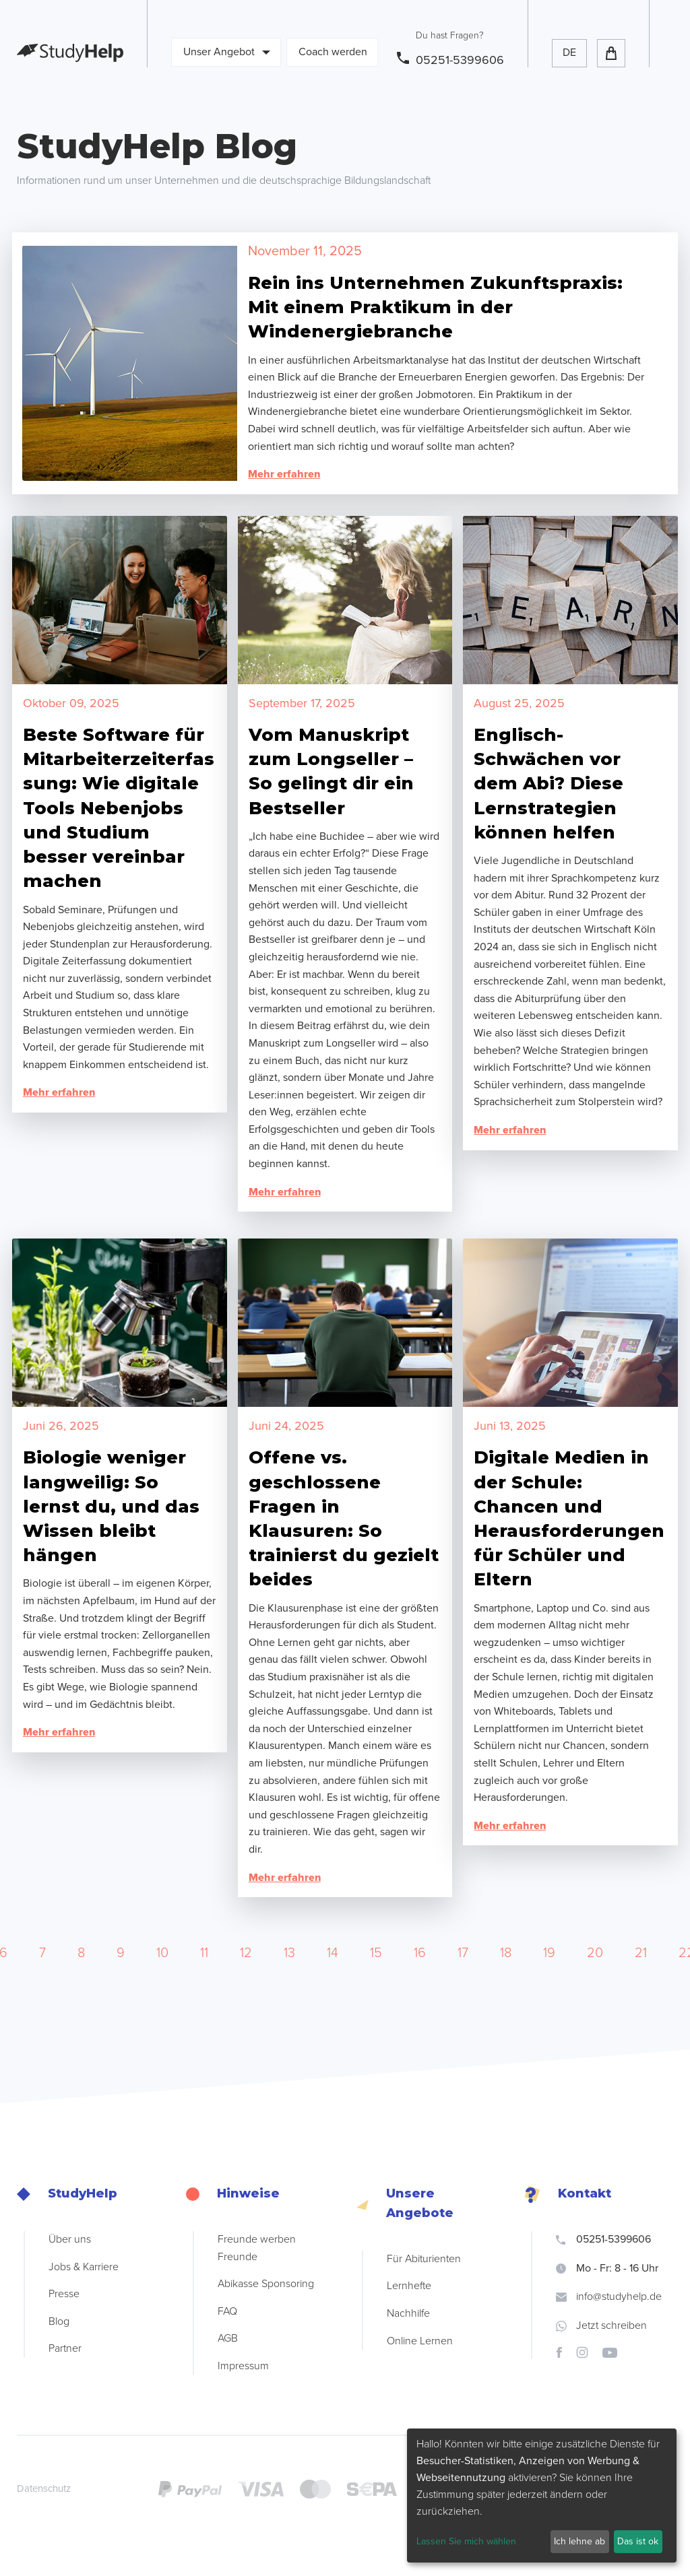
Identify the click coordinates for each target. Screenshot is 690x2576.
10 (162, 1953)
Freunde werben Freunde (257, 2248)
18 (505, 1953)
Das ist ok (637, 2541)
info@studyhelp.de (609, 2296)
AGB (228, 2338)
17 (463, 1953)
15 (376, 1953)
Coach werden (333, 52)
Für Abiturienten (424, 2259)
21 (641, 1953)
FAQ (227, 2311)
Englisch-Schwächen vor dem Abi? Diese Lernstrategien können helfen (548, 783)
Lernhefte (409, 2285)
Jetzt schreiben (601, 2325)
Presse (64, 2294)
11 (204, 1953)
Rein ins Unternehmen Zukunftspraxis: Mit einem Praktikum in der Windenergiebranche (435, 307)
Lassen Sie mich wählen (466, 2541)
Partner (65, 2348)
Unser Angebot (226, 52)
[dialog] (542, 2496)
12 (246, 1953)
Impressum (243, 2366)
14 (332, 1953)
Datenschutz (44, 2488)
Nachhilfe (408, 2313)
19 (549, 1953)
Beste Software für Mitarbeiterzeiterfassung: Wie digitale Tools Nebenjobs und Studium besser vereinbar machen (118, 808)
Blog (59, 2321)
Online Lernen (420, 2341)
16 (420, 1953)
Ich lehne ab (579, 2541)
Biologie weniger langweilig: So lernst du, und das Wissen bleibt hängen (111, 1506)
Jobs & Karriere (84, 2267)
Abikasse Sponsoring (266, 2283)
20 (595, 1953)
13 (289, 1953)
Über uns (70, 2239)
